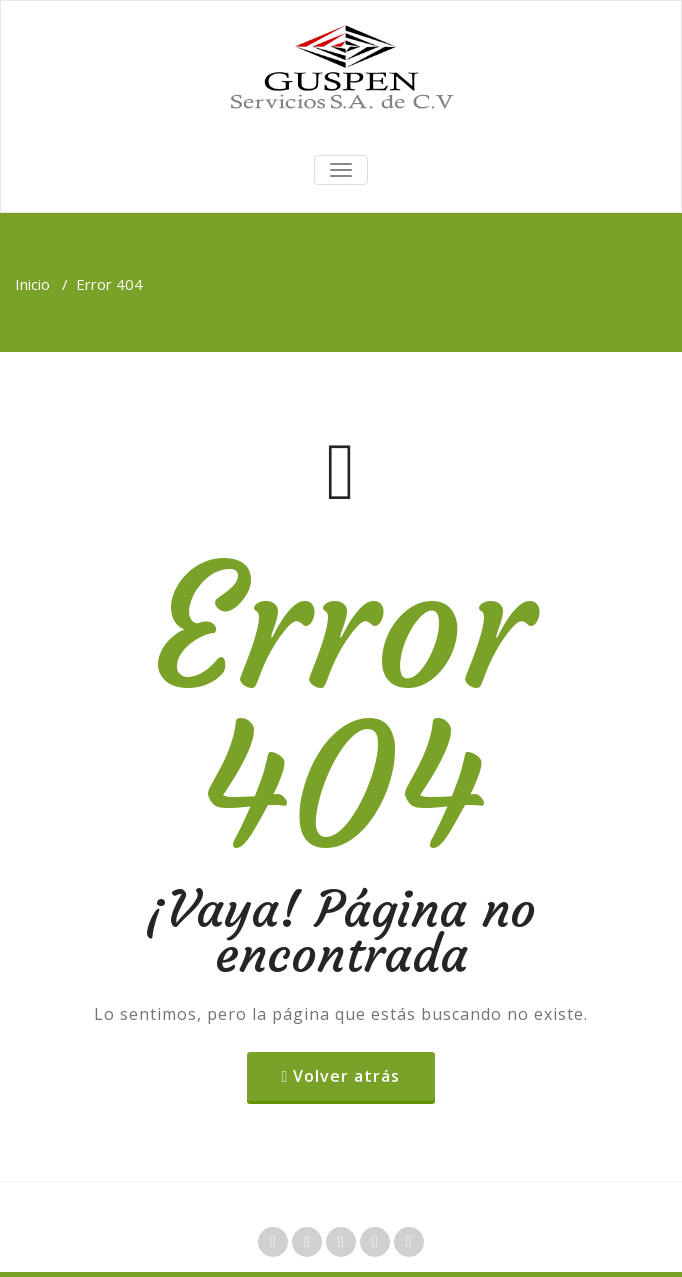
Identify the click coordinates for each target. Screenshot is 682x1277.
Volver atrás (346, 1076)
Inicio (32, 284)
